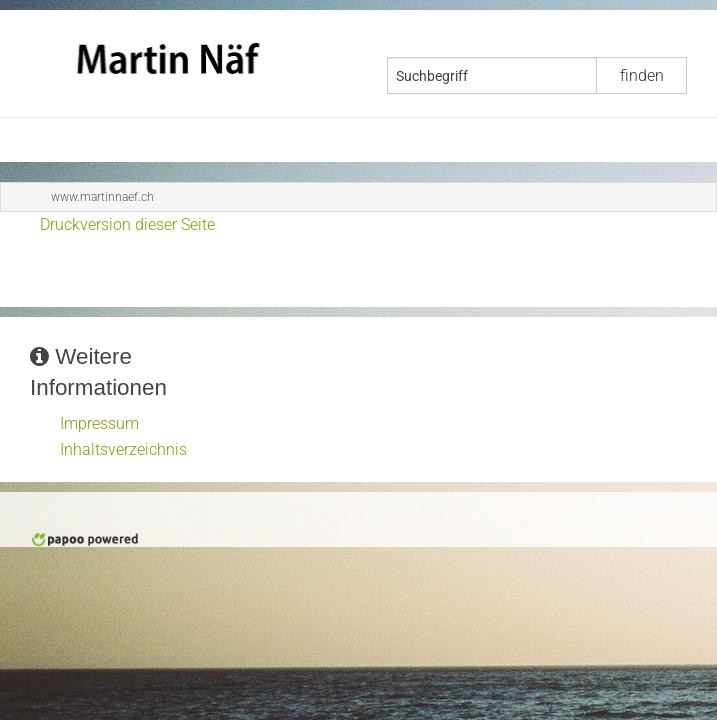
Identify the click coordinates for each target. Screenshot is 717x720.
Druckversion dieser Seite (127, 224)
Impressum (99, 423)
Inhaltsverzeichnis (123, 449)
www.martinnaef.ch (102, 197)
